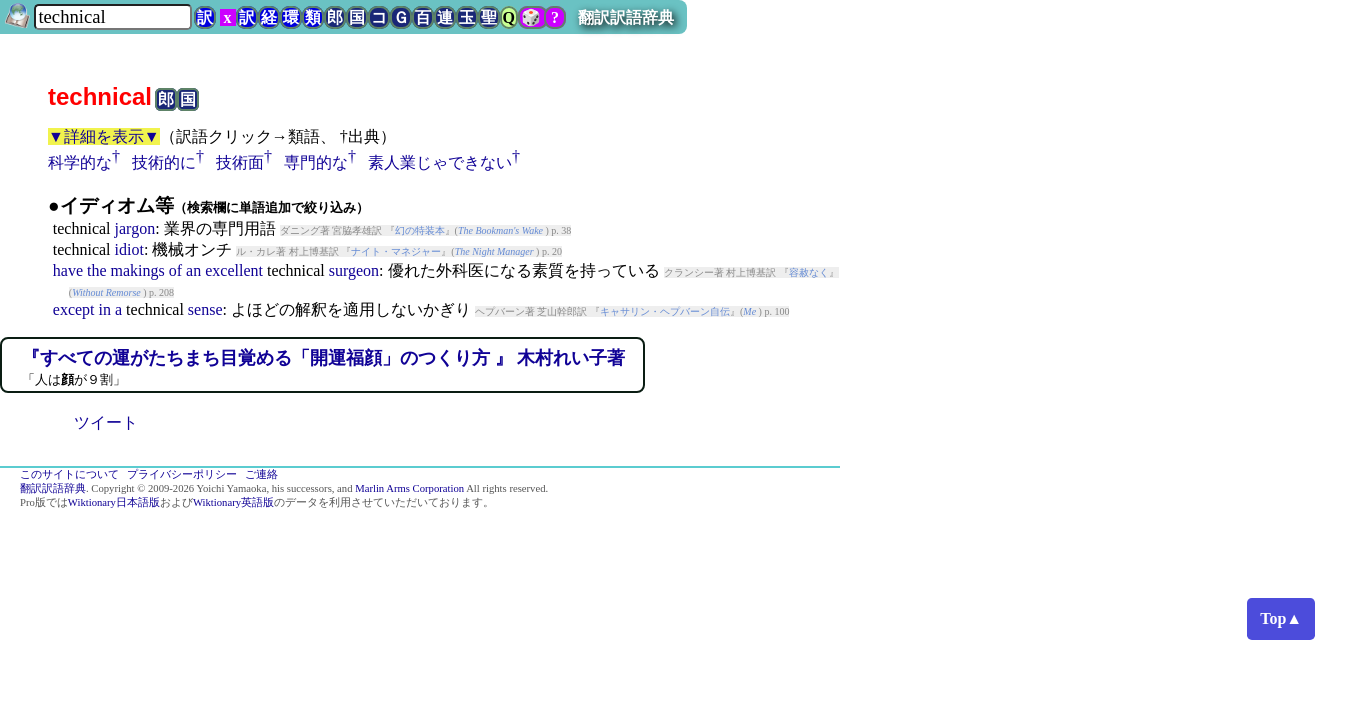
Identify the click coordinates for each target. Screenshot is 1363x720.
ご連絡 (261, 474)
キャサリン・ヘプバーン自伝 (665, 311)
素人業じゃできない (440, 162)
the (97, 270)
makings (138, 270)
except (74, 309)
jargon (135, 228)
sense (205, 309)
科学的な (80, 162)
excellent (234, 270)
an (193, 270)
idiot (129, 249)
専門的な (316, 162)
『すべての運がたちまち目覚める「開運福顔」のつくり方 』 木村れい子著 (323, 358)
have (68, 270)
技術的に (164, 162)
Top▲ (1281, 618)
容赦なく (809, 272)
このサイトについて (69, 474)
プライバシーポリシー (182, 474)
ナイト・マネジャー (396, 251)
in (105, 309)
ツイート (106, 422)
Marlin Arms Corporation (409, 488)
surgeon (354, 270)
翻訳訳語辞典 (626, 17)
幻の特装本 (420, 230)
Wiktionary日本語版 (114, 502)
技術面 (240, 162)
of (175, 270)
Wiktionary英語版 (233, 502)
